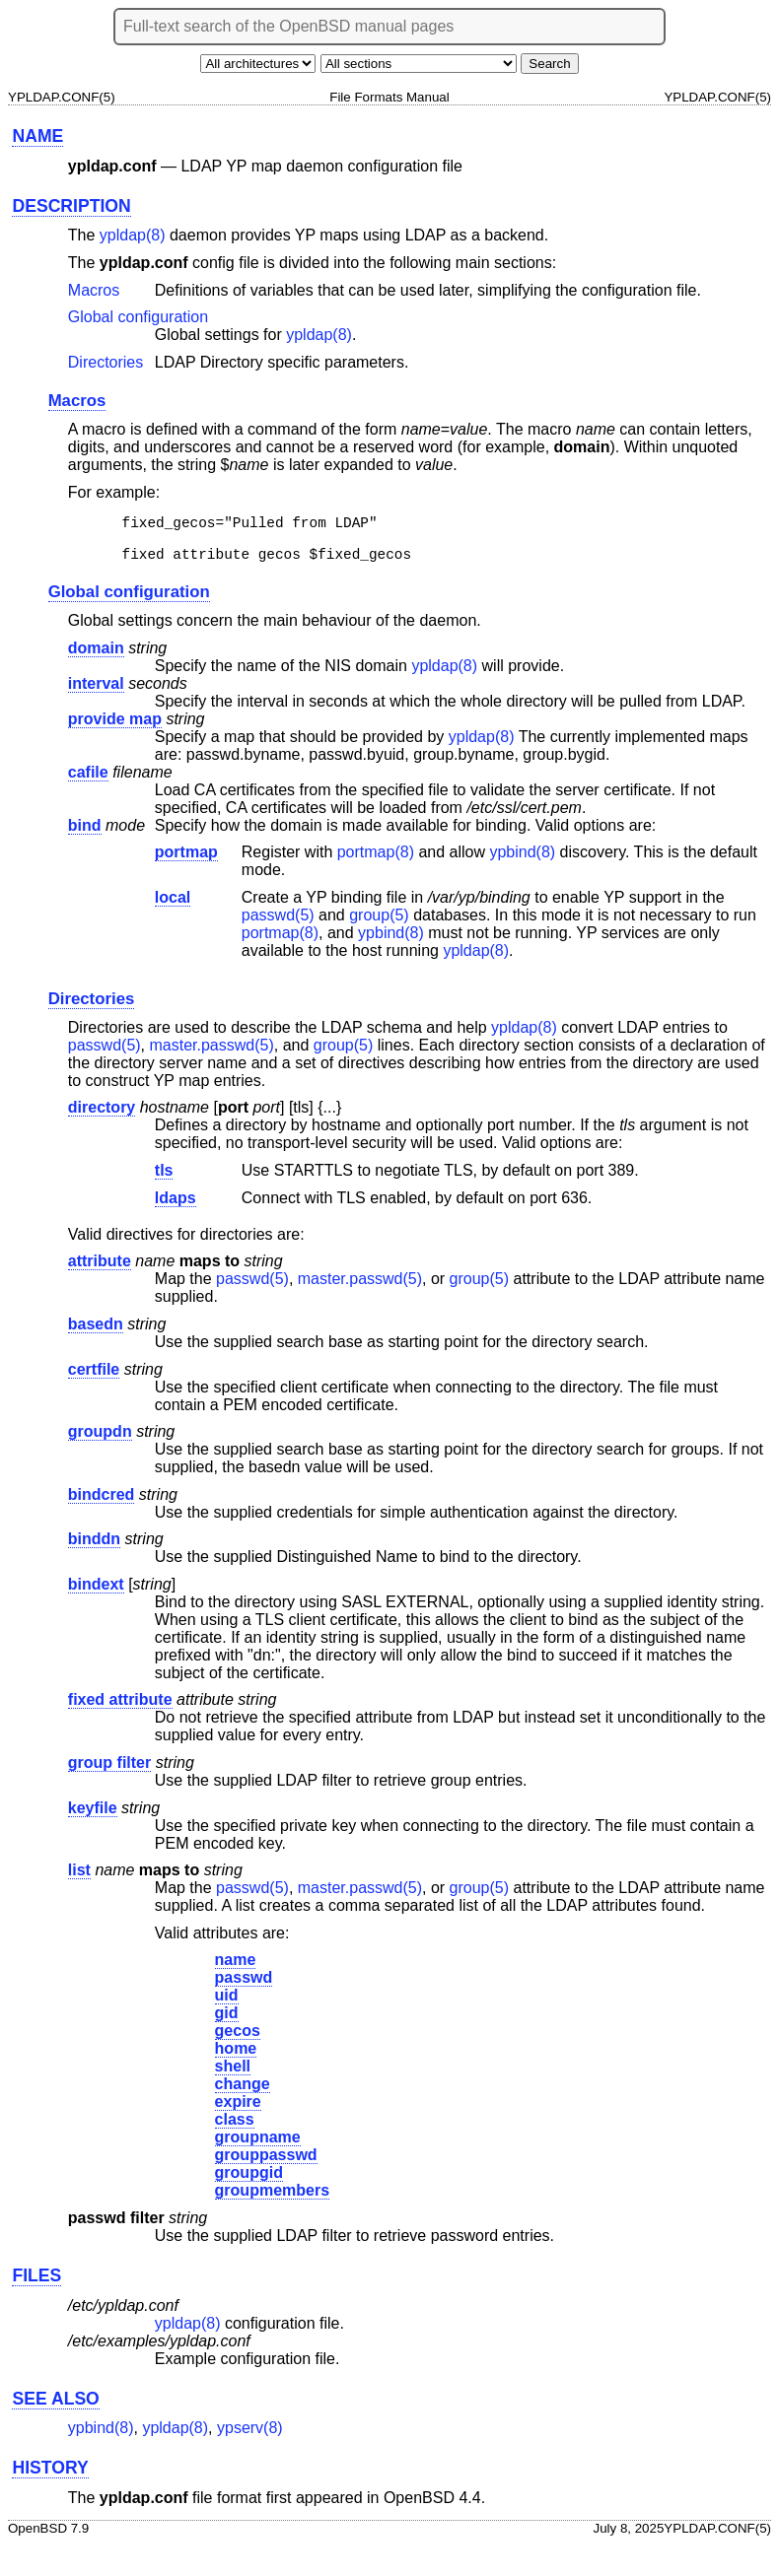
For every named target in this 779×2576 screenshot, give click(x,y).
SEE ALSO (55, 2407)
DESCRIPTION (71, 206)
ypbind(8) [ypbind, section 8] (522, 860)
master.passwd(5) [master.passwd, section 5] (212, 1054)
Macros (93, 290)
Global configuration (138, 316)
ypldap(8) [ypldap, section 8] (133, 235)
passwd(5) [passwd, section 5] (278, 923)
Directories (105, 362)
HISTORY (50, 2476)
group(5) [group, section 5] (378, 923)
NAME (37, 136)
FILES (36, 2284)
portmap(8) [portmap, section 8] (375, 860)
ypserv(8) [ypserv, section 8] (250, 2436)
